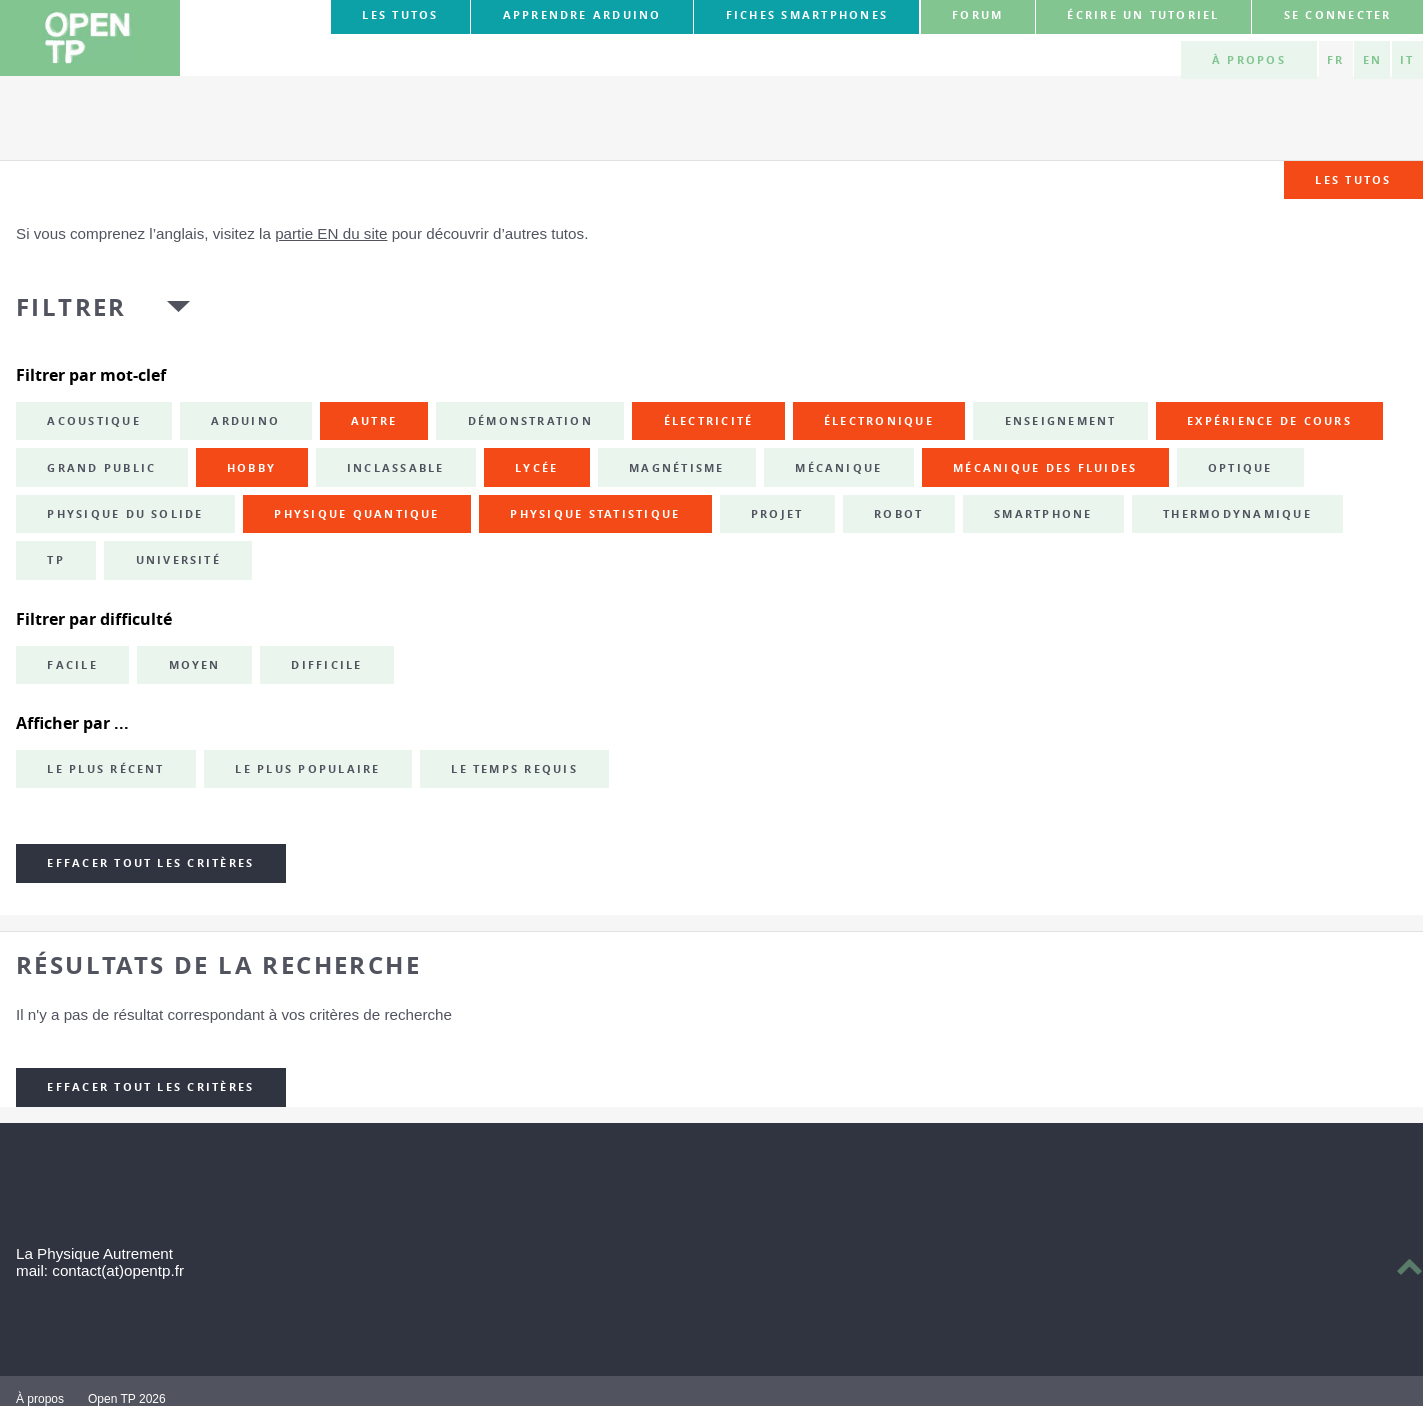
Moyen (195, 665)
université (178, 560)
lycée (536, 468)
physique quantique (356, 514)
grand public (101, 468)
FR (1335, 60)
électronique (879, 421)
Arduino (245, 421)
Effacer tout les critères (150, 863)
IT (1407, 60)
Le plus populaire (307, 769)
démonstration (530, 421)
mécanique (838, 468)
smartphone (1043, 514)
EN (1372, 60)
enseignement (1061, 421)
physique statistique (595, 514)
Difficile (326, 665)
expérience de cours (1269, 421)
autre (374, 421)
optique (1240, 468)
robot (898, 514)
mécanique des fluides (1045, 468)
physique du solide (125, 514)
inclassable (396, 468)
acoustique (93, 421)
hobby (251, 468)
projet (777, 514)
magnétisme (676, 468)
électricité (709, 421)
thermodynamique (1237, 514)
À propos (1249, 60)
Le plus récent (105, 769)
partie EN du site (331, 233)
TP (55, 560)
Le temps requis (514, 769)
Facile (72, 665)
